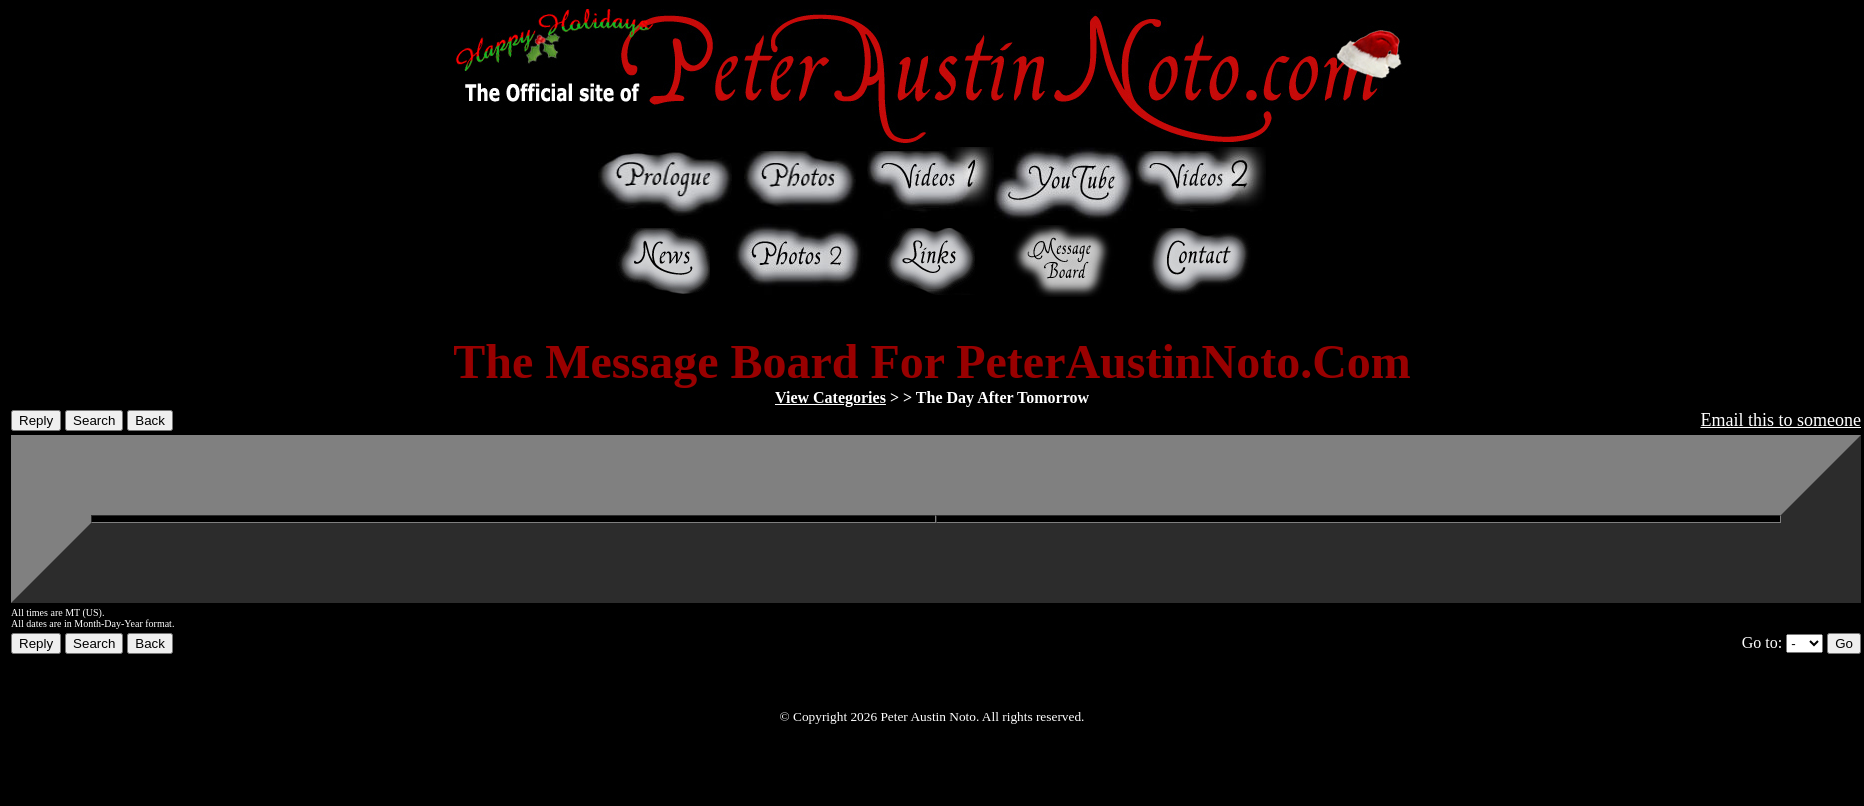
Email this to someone (1781, 420)
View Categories (830, 397)
